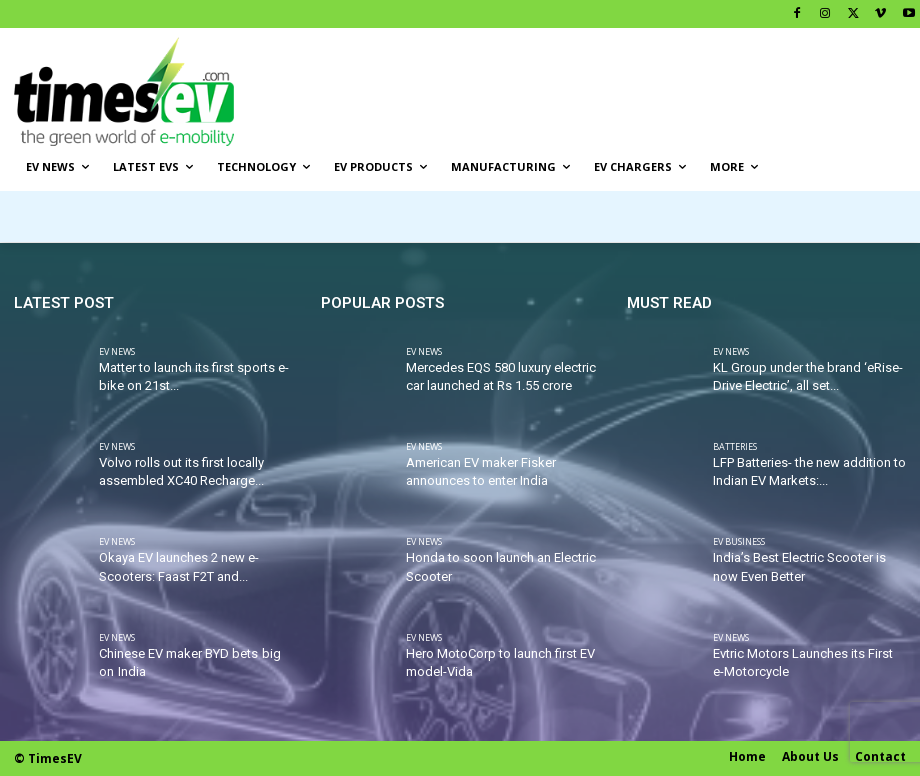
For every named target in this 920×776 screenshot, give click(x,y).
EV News (117, 351)
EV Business (739, 542)
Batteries (735, 446)
